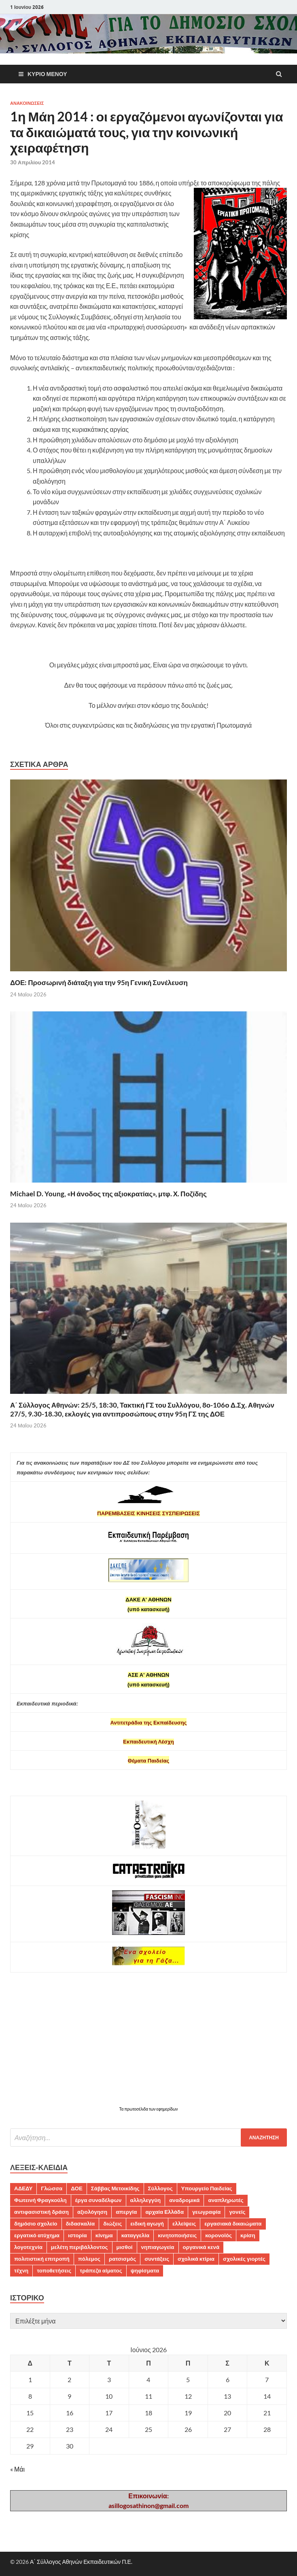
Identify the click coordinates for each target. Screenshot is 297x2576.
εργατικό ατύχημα (36, 2235)
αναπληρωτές (225, 2200)
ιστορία (77, 2235)
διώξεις (112, 2223)
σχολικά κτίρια (196, 2258)
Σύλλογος (160, 2188)
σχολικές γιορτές (244, 2258)
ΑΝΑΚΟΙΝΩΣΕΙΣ (27, 103)
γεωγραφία (206, 2212)
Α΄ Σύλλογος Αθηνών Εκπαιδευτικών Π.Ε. (81, 2561)
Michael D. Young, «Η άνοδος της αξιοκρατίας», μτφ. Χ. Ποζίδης (108, 1193)
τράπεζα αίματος (101, 2270)
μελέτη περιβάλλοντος (79, 2247)
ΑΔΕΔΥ (23, 2188)
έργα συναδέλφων (98, 2200)
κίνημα (104, 2235)
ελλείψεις (184, 2223)
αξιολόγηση (92, 2212)
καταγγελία (135, 2235)
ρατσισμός (122, 2258)
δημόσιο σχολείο (35, 2223)
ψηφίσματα (145, 2270)
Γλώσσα (51, 2188)
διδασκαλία (80, 2223)
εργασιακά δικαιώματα (232, 2223)
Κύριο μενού (47, 73)
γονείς (237, 2212)
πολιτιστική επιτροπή (42, 2258)
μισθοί (125, 2247)
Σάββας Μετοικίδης (115, 2188)
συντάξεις (156, 2258)
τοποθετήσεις (54, 2270)
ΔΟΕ (76, 2188)
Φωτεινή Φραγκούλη (40, 2200)
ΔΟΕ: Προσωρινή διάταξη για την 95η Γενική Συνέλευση (99, 982)
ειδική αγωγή (147, 2223)
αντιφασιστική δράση (41, 2212)
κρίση (247, 2235)
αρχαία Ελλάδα (164, 2212)
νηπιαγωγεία (157, 2247)
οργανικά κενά (201, 2247)
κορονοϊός (218, 2235)
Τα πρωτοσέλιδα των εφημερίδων (148, 2109)
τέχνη (21, 2270)
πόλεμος (89, 2258)
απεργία (126, 2212)
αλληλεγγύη (145, 2200)
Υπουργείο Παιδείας (206, 2188)
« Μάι (17, 2469)
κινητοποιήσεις (177, 2235)
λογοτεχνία (28, 2247)
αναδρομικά (184, 2200)
